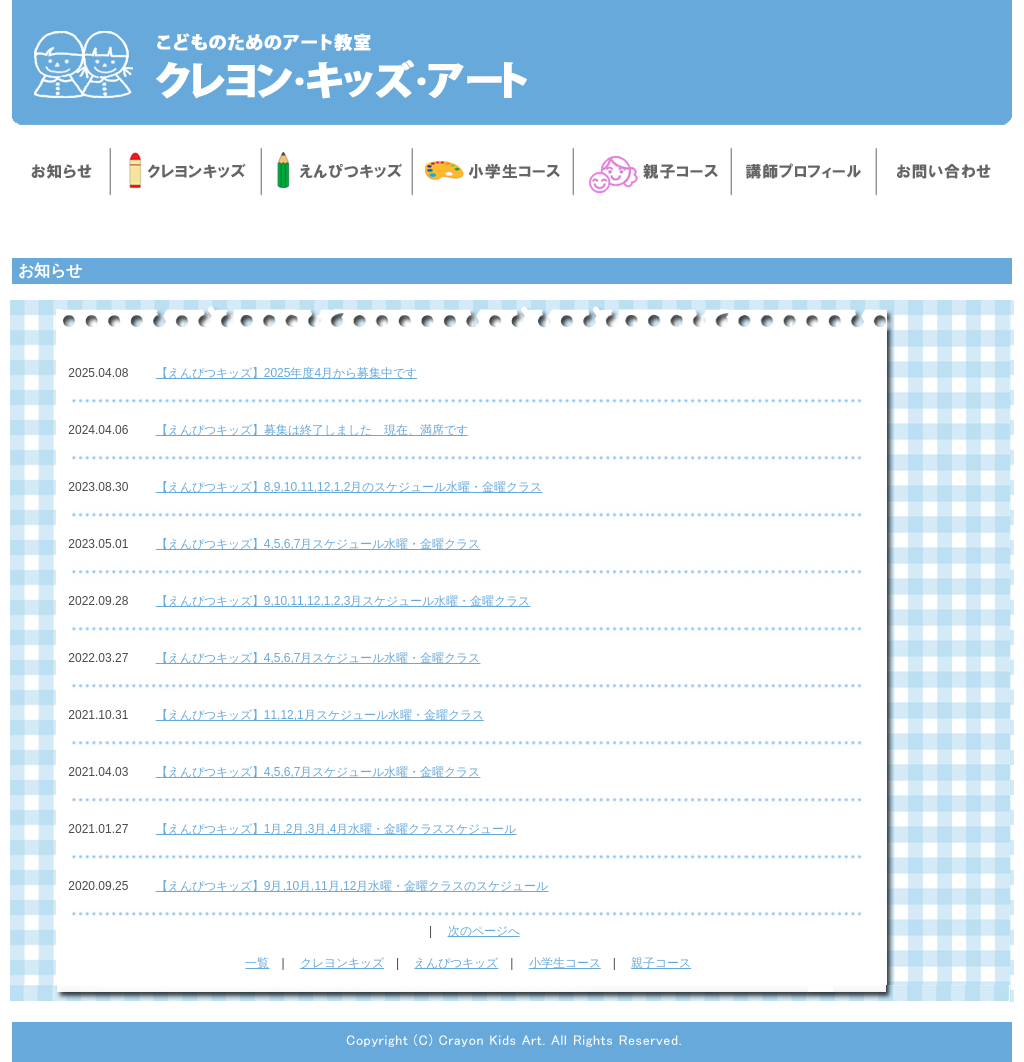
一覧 (257, 963)
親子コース (661, 963)
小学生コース (565, 963)
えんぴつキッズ (456, 963)
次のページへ (484, 931)
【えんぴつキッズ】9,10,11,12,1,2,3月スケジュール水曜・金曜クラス (343, 601)
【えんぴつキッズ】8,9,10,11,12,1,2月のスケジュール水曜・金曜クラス (349, 487)
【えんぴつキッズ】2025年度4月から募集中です (286, 373)
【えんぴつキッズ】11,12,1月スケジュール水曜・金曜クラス (320, 715)
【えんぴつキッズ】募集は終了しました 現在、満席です (312, 430)
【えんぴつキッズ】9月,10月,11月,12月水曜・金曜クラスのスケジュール (352, 886)
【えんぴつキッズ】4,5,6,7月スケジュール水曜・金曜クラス (318, 544)
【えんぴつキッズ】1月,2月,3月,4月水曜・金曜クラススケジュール (336, 829)
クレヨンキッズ (342, 963)
